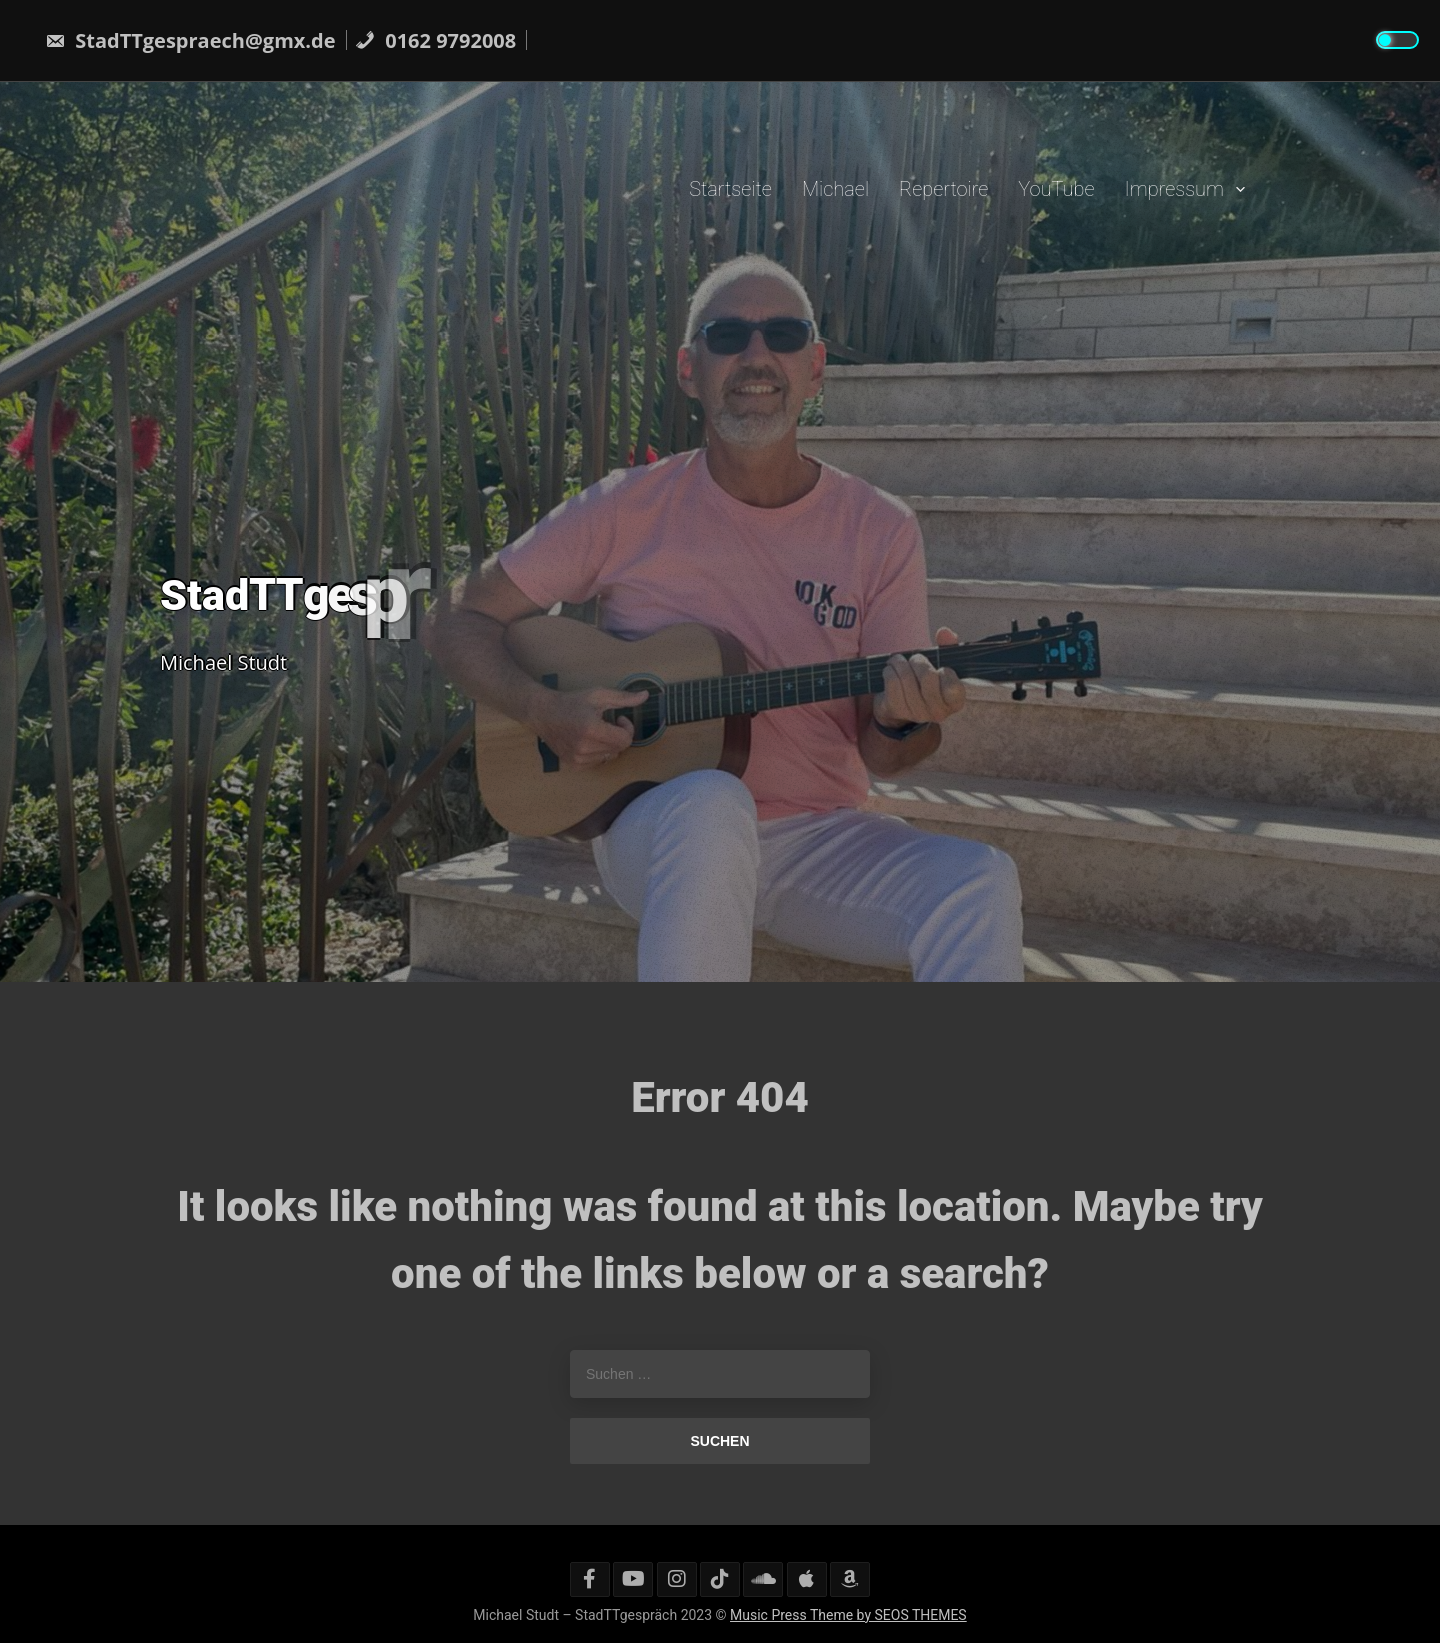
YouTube (1056, 188)
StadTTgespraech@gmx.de (190, 40)
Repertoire (943, 188)
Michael (835, 188)
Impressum (1174, 188)
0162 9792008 (435, 40)
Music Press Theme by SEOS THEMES (848, 1615)
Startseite (730, 188)
